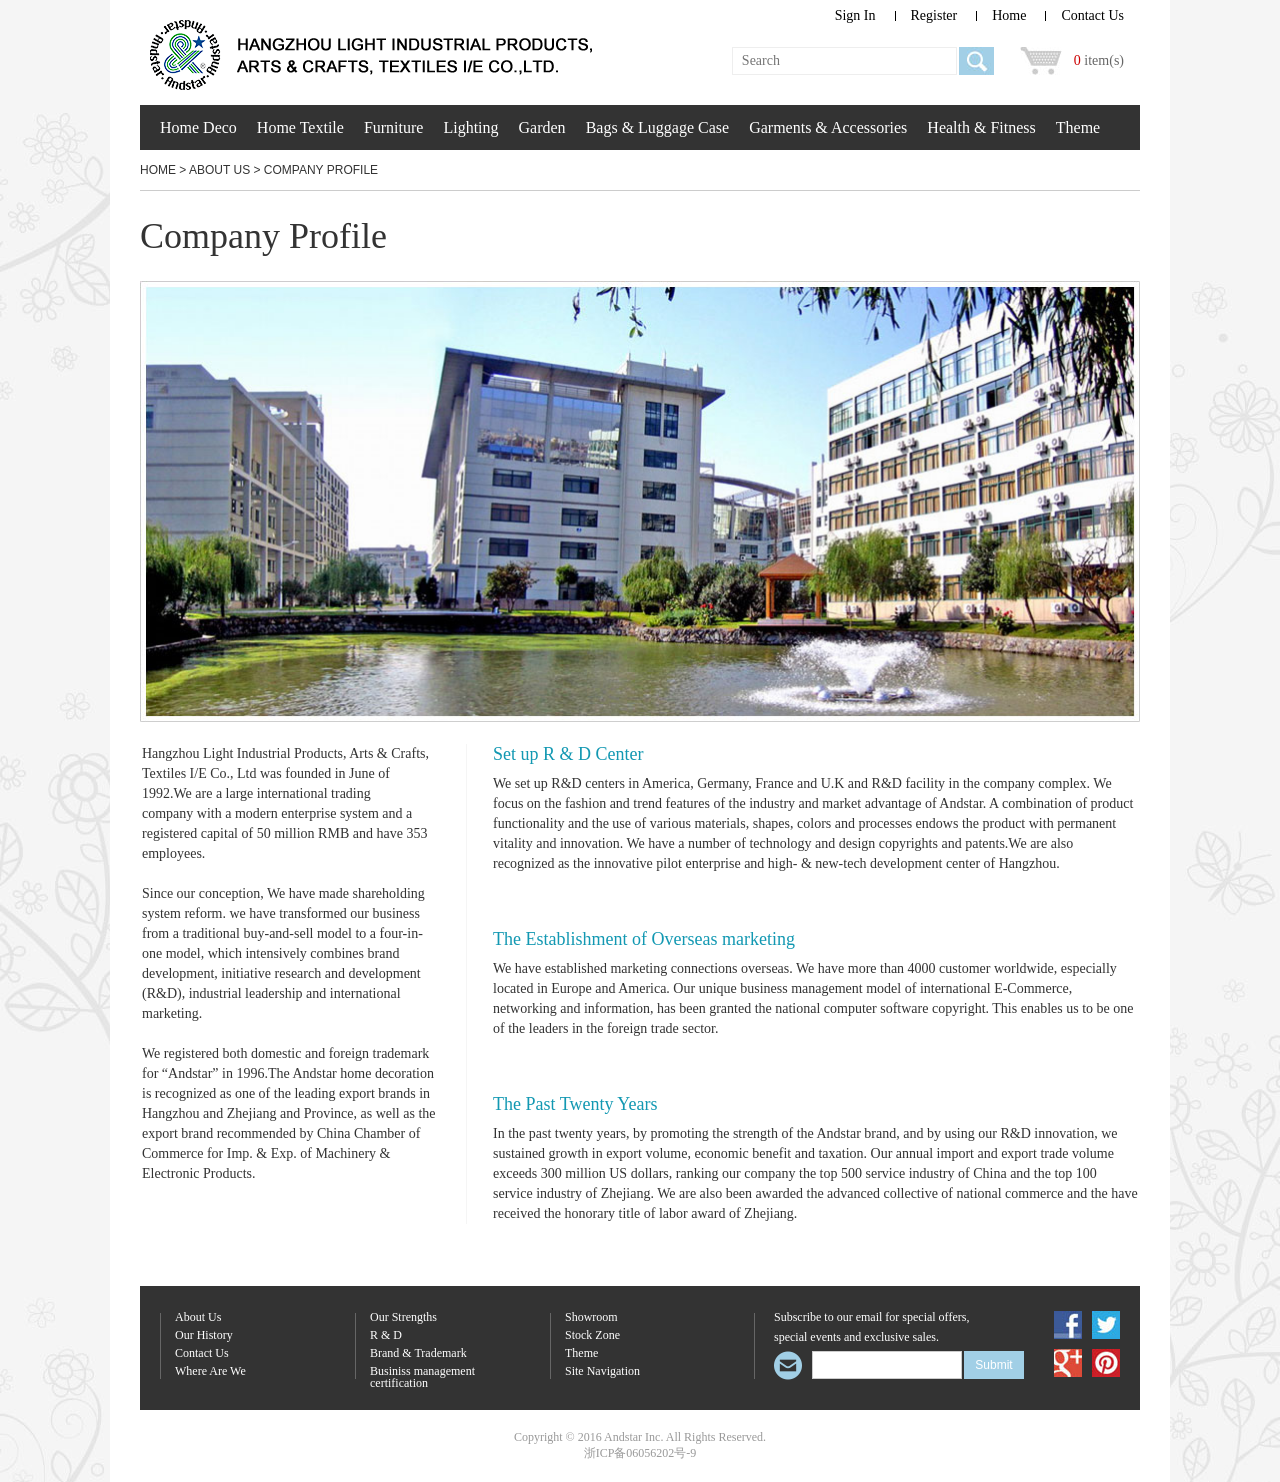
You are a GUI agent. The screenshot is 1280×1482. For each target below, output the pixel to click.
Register (934, 15)
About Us (219, 170)
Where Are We (210, 1371)
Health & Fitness (981, 127)
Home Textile (300, 127)
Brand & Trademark (418, 1353)
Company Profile (321, 170)
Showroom (591, 1317)
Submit (993, 1365)
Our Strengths (403, 1317)
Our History (204, 1335)
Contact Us (1092, 15)
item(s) (1099, 60)
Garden (542, 127)
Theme (1078, 127)
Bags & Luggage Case (658, 127)
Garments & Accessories (828, 127)
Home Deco (198, 127)
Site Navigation (602, 1371)
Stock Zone (592, 1335)
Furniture (394, 127)
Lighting (470, 127)
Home (1009, 15)
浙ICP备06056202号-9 (640, 1453)
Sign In (855, 15)
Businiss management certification (422, 1377)
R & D (386, 1335)
